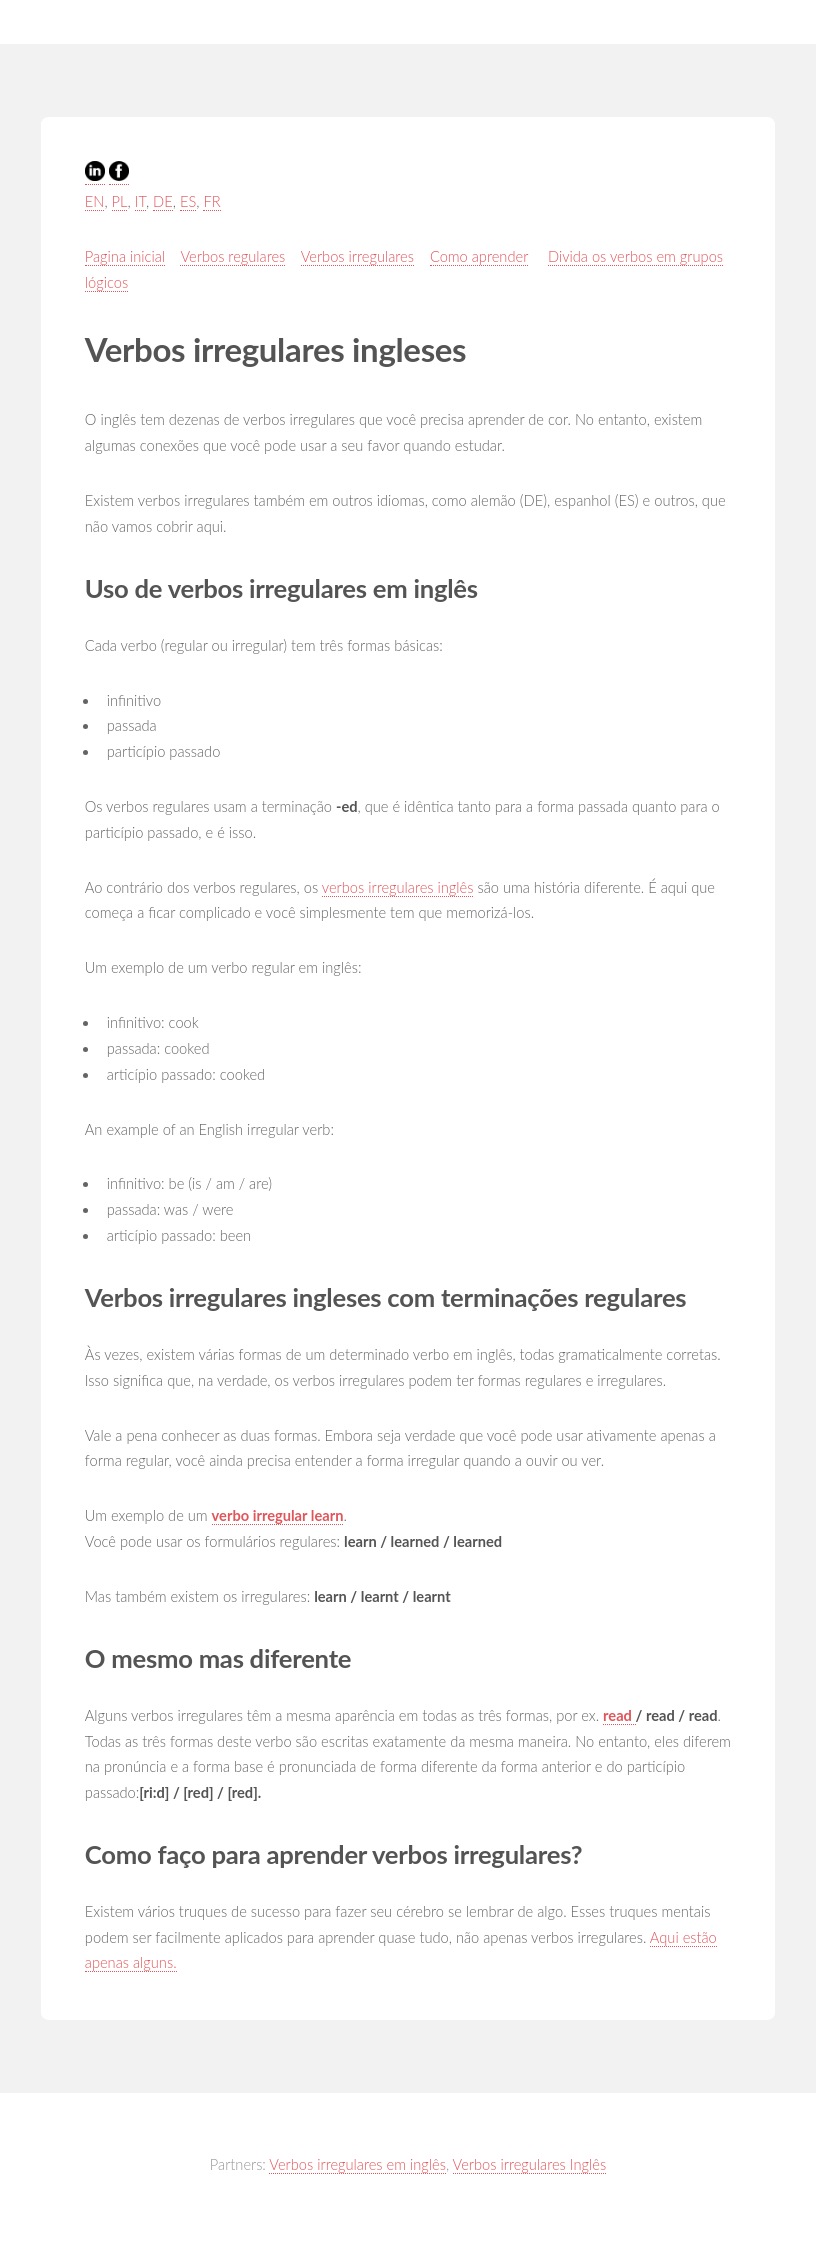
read (619, 1715)
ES (188, 201)
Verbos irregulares (357, 256)
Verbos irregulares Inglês (530, 2164)
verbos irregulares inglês (398, 887)
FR (211, 201)
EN (95, 201)
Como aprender (479, 256)
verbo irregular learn (278, 1515)
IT (140, 201)
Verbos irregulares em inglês (357, 2164)
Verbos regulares (232, 256)
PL (120, 201)
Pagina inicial (125, 256)
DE (163, 201)
